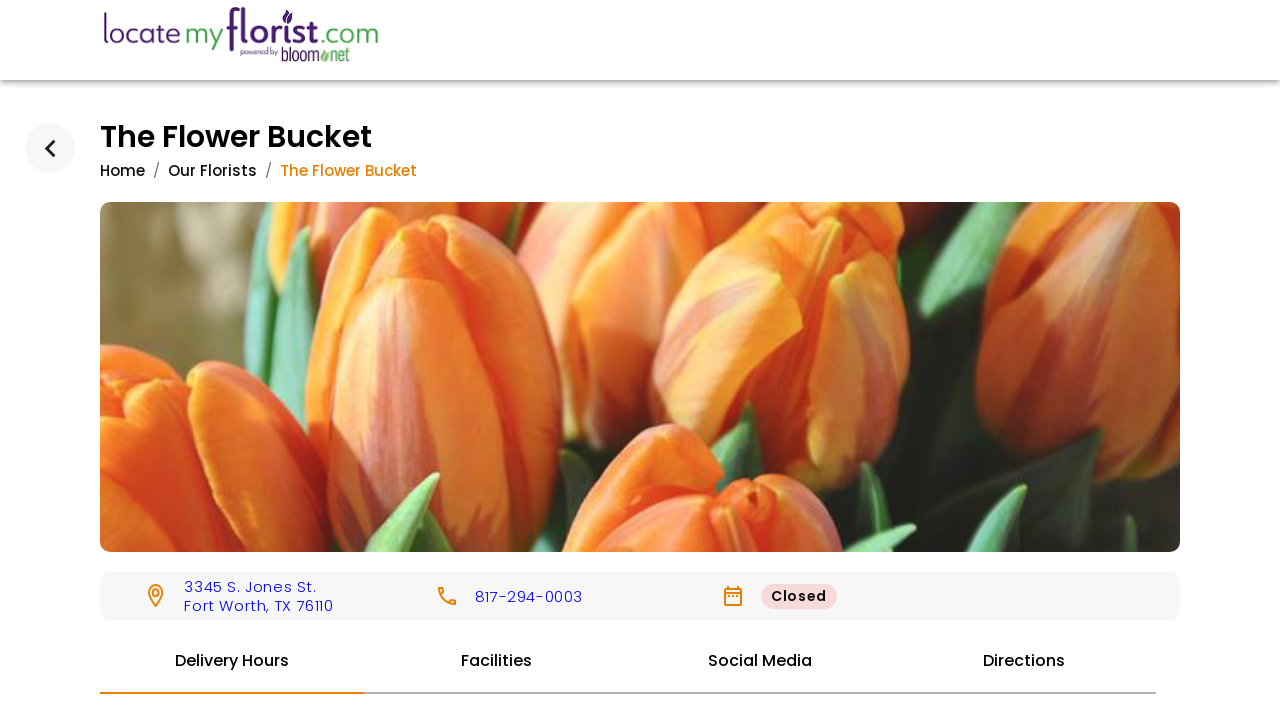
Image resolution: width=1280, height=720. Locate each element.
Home (122, 170)
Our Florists (212, 170)
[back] (50, 148)
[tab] (232, 662)
